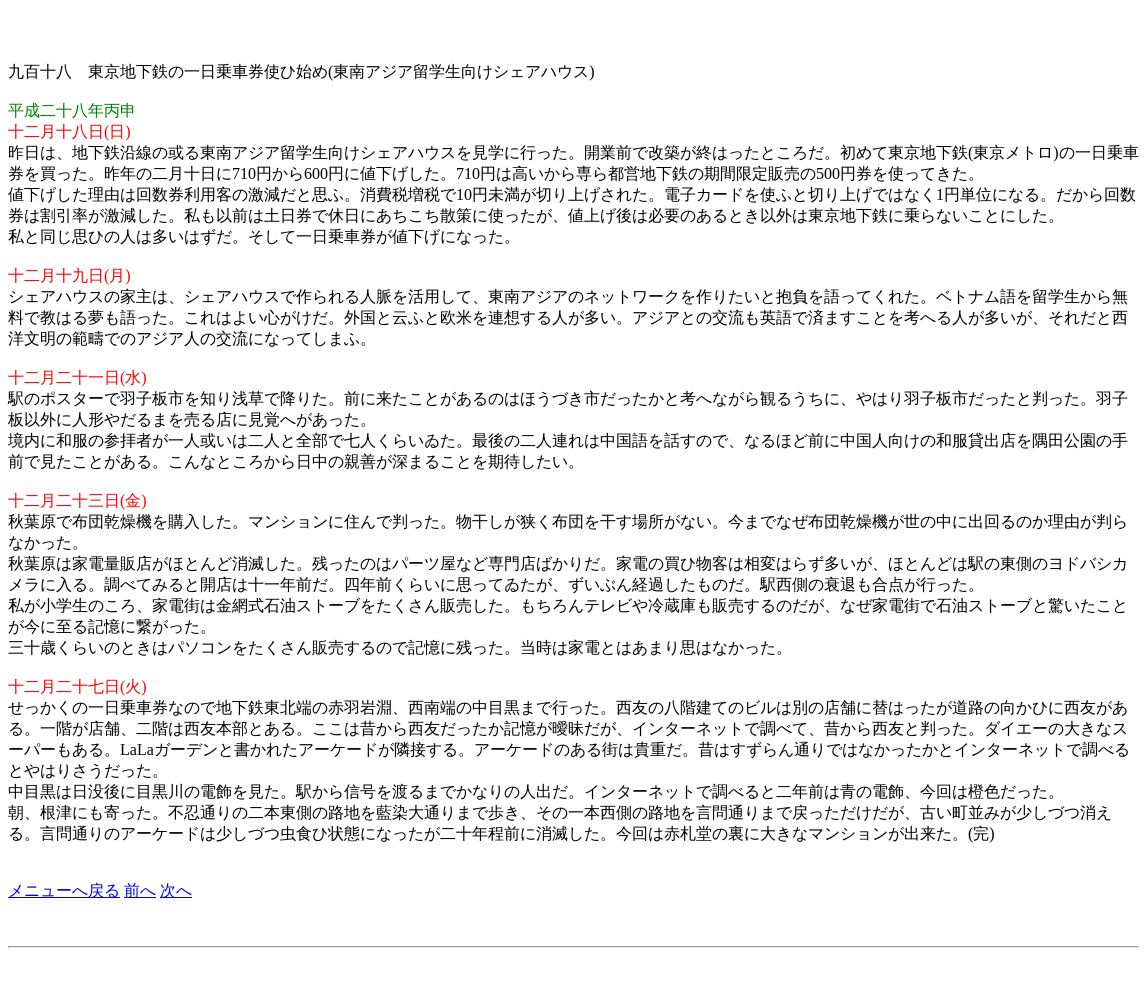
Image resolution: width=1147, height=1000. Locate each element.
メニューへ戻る (64, 890)
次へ (176, 890)
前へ (140, 890)
